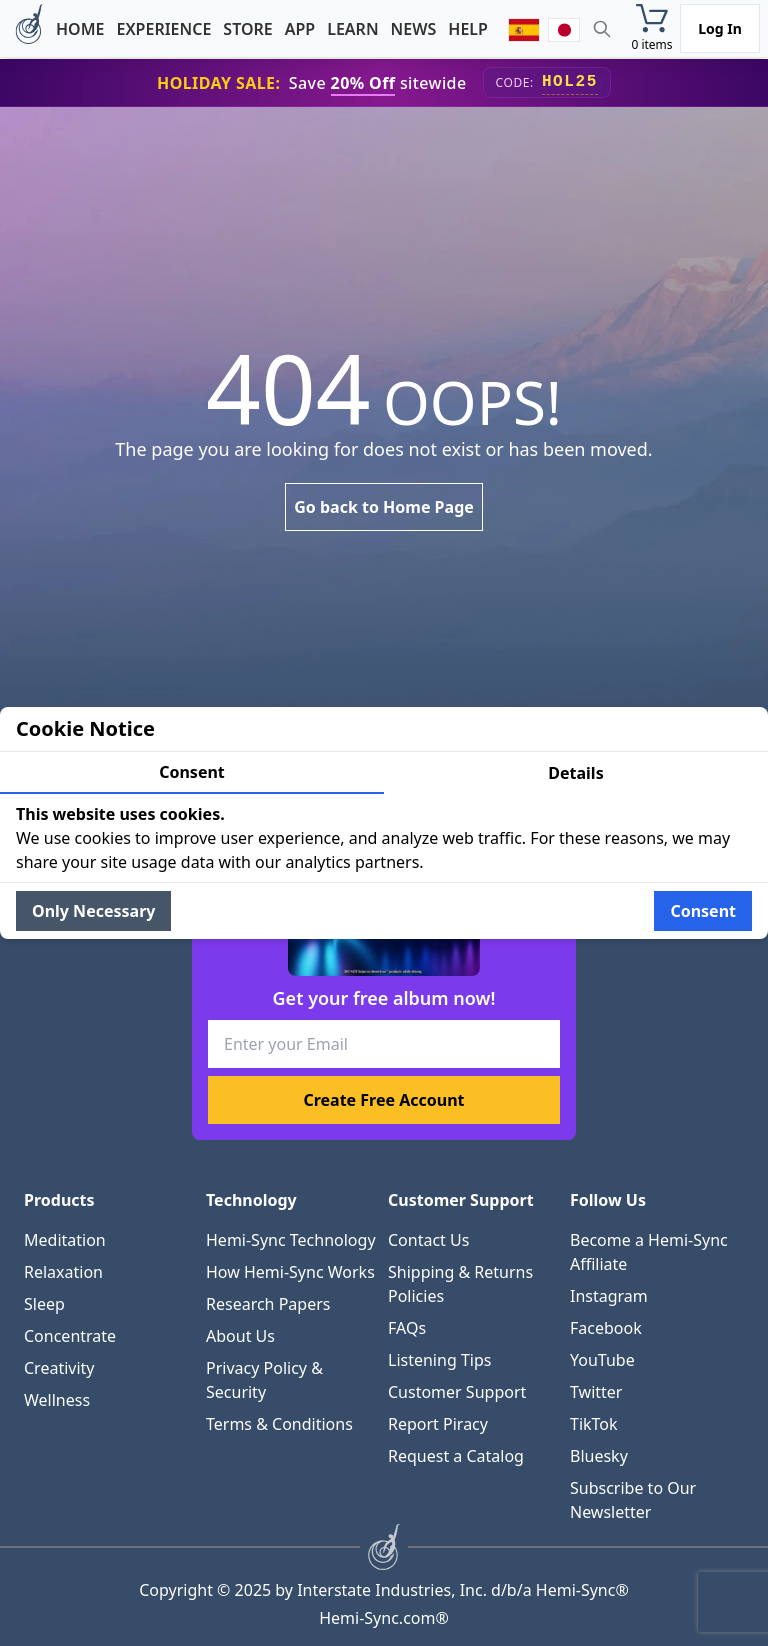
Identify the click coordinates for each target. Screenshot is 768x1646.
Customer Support (457, 1392)
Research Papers (268, 1304)
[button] (652, 28)
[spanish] (524, 29)
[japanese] (564, 29)
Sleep (44, 1304)
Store (247, 29)
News (414, 29)
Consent (192, 772)
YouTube (602, 1360)
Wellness (57, 1400)
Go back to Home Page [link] (384, 507)
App (300, 29)
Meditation (65, 1240)
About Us (240, 1336)
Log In (720, 28)
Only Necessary (93, 911)
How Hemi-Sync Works (290, 1272)
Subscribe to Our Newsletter (633, 1500)
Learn (352, 29)
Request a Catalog (456, 1456)
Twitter (596, 1392)
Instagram (609, 1296)
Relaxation (63, 1272)
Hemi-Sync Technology (291, 1240)
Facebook (606, 1328)
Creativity (59, 1368)
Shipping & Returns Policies (460, 1284)
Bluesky (599, 1456)
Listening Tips (439, 1360)
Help (468, 29)
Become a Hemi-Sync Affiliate (649, 1252)
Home (80, 29)
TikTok (594, 1424)
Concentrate (70, 1336)
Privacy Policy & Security (264, 1380)
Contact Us (428, 1240)
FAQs (407, 1328)
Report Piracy (438, 1424)
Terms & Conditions (279, 1424)
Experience (163, 29)
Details (575, 773)
